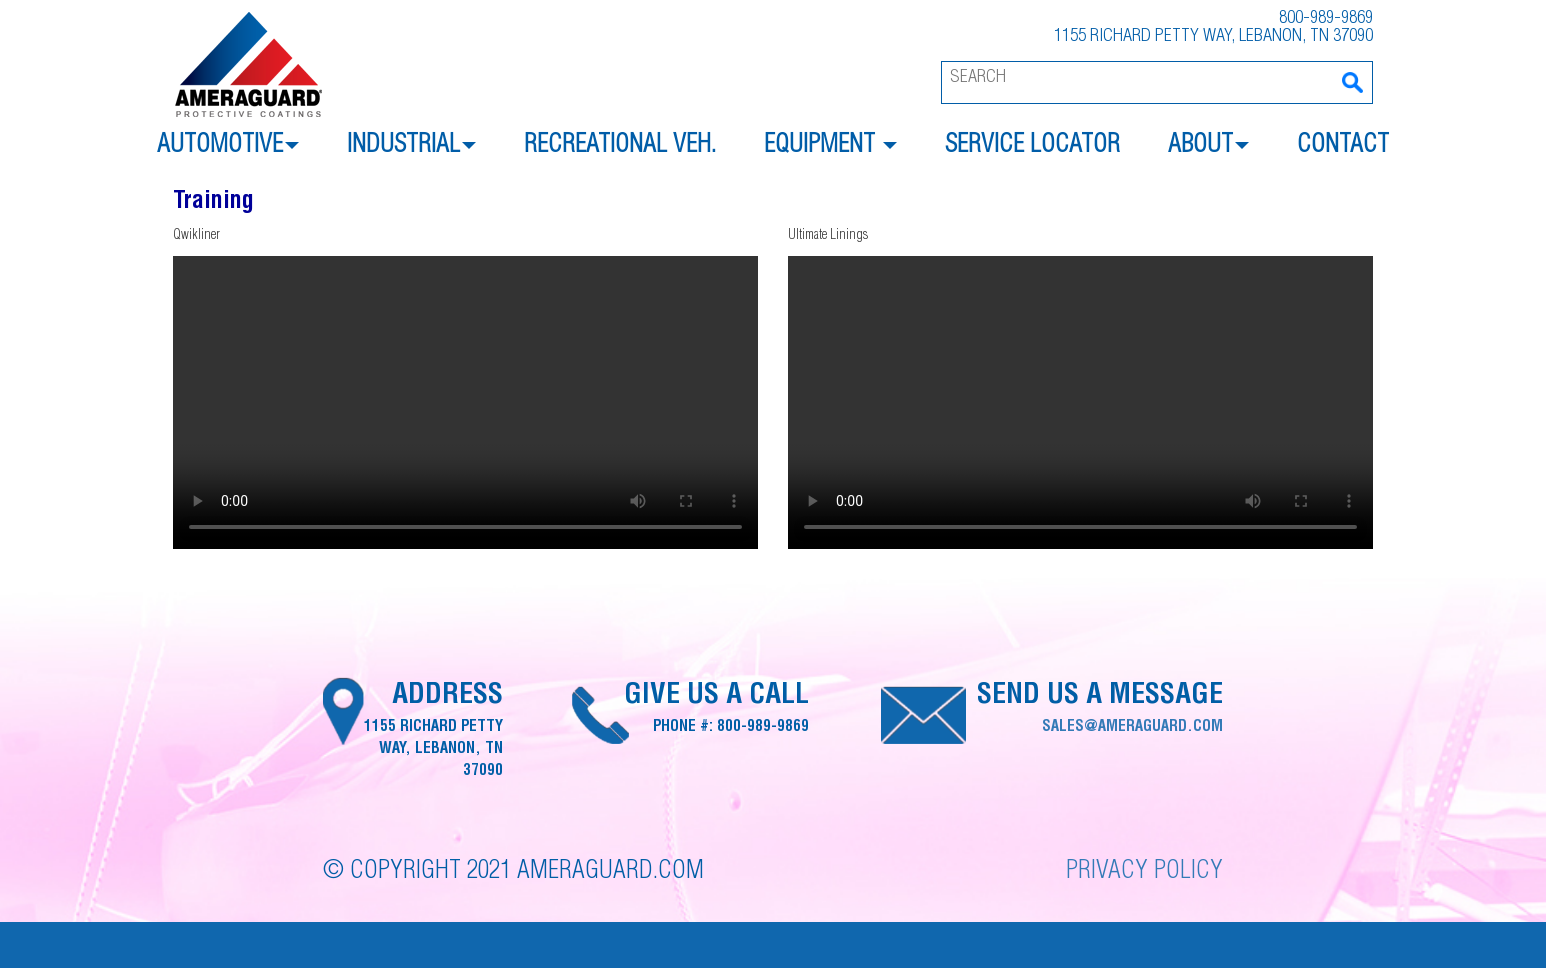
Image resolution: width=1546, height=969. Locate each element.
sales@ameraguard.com (1132, 727)
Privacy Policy (1144, 872)
